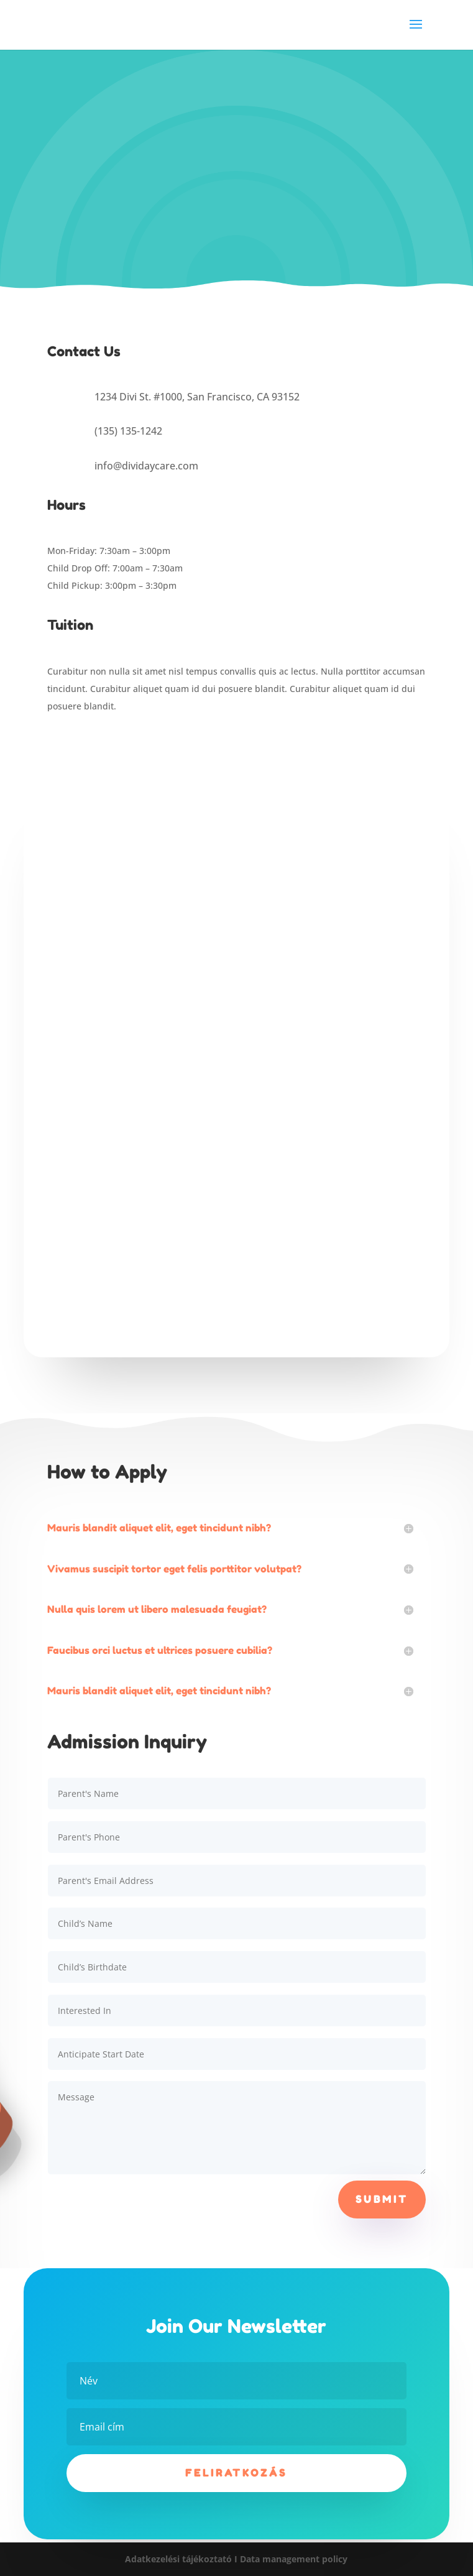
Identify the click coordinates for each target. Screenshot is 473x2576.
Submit (382, 2199)
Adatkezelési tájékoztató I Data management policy (236, 2559)
